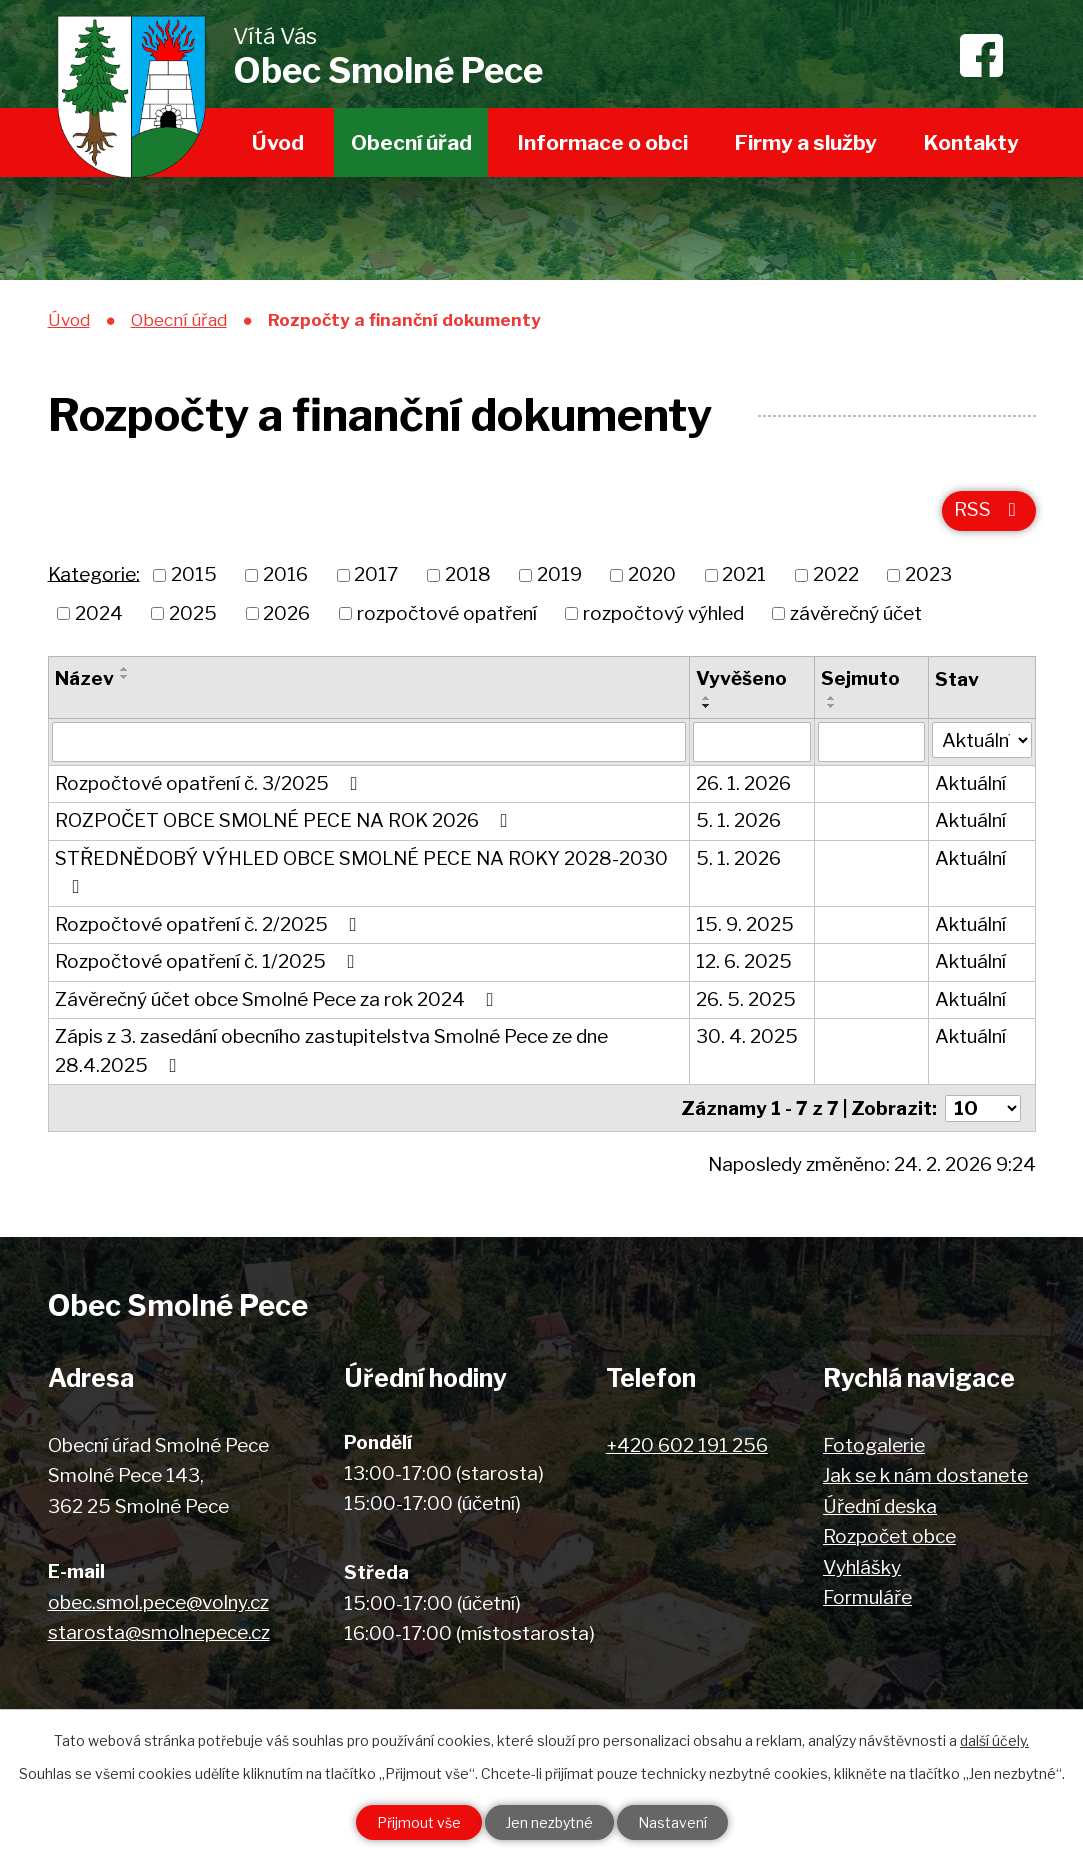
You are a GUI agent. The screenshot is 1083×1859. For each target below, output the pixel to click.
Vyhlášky (862, 1567)
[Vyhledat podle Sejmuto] (871, 742)
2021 (744, 574)
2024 (99, 612)
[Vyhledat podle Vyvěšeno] (752, 742)
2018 (468, 574)
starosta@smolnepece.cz (159, 1632)
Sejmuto (860, 678)
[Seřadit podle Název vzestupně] (125, 669)
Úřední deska (880, 1506)
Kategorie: (94, 573)
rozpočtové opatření (447, 612)
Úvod (278, 142)
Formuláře (867, 1597)
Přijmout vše (419, 1822)
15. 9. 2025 (745, 924)
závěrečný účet (856, 612)
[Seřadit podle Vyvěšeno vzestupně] (707, 698)
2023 (928, 574)
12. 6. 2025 (744, 961)
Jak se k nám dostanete (925, 1475)
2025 (193, 612)
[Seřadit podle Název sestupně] (125, 677)
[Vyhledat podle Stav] (982, 740)
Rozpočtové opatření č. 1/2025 (209, 961)
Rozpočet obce (889, 1536)
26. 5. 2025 (746, 999)
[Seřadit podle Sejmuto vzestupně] (832, 698)
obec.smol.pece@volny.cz (158, 1602)
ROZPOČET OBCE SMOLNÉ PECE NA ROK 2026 (285, 820)
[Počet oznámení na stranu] (983, 1108)
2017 (376, 574)
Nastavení (672, 1822)
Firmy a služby (806, 142)
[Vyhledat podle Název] (369, 742)
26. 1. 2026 (743, 783)
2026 (286, 612)
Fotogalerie (874, 1445)
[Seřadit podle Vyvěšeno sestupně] (707, 706)
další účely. (994, 1740)
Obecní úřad (411, 142)
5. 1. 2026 (738, 820)
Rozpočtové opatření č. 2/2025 (210, 924)
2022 (836, 574)
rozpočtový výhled (663, 612)
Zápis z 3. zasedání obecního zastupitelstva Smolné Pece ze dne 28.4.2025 (331, 1051)
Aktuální (970, 783)
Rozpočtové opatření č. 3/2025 (210, 783)
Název (84, 678)
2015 (194, 574)
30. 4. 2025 (747, 1036)
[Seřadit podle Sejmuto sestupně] (832, 706)
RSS (989, 509)
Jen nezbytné (549, 1822)
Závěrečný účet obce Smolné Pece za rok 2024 (278, 999)
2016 (285, 574)
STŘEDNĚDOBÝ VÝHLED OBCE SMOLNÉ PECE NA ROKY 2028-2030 (361, 872)
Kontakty (971, 142)
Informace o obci (603, 142)
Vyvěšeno (741, 678)
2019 (559, 574)
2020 (652, 574)
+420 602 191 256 (687, 1445)
